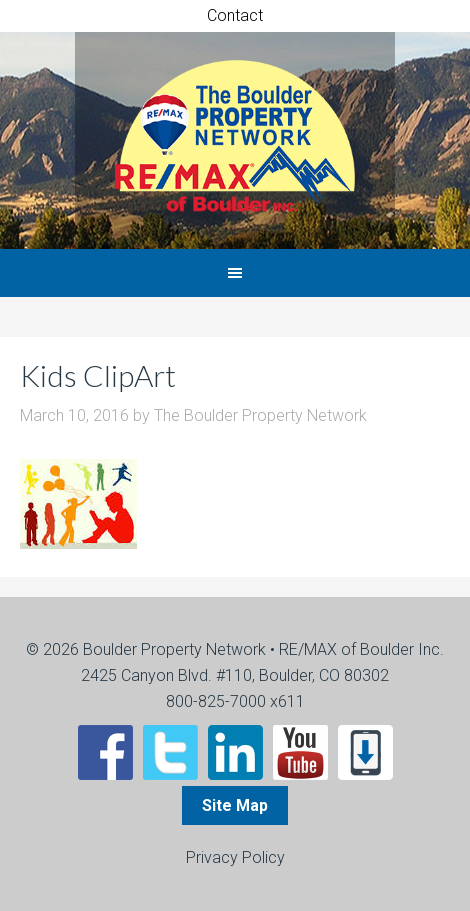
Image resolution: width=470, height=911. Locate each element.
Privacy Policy (235, 857)
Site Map (235, 805)
